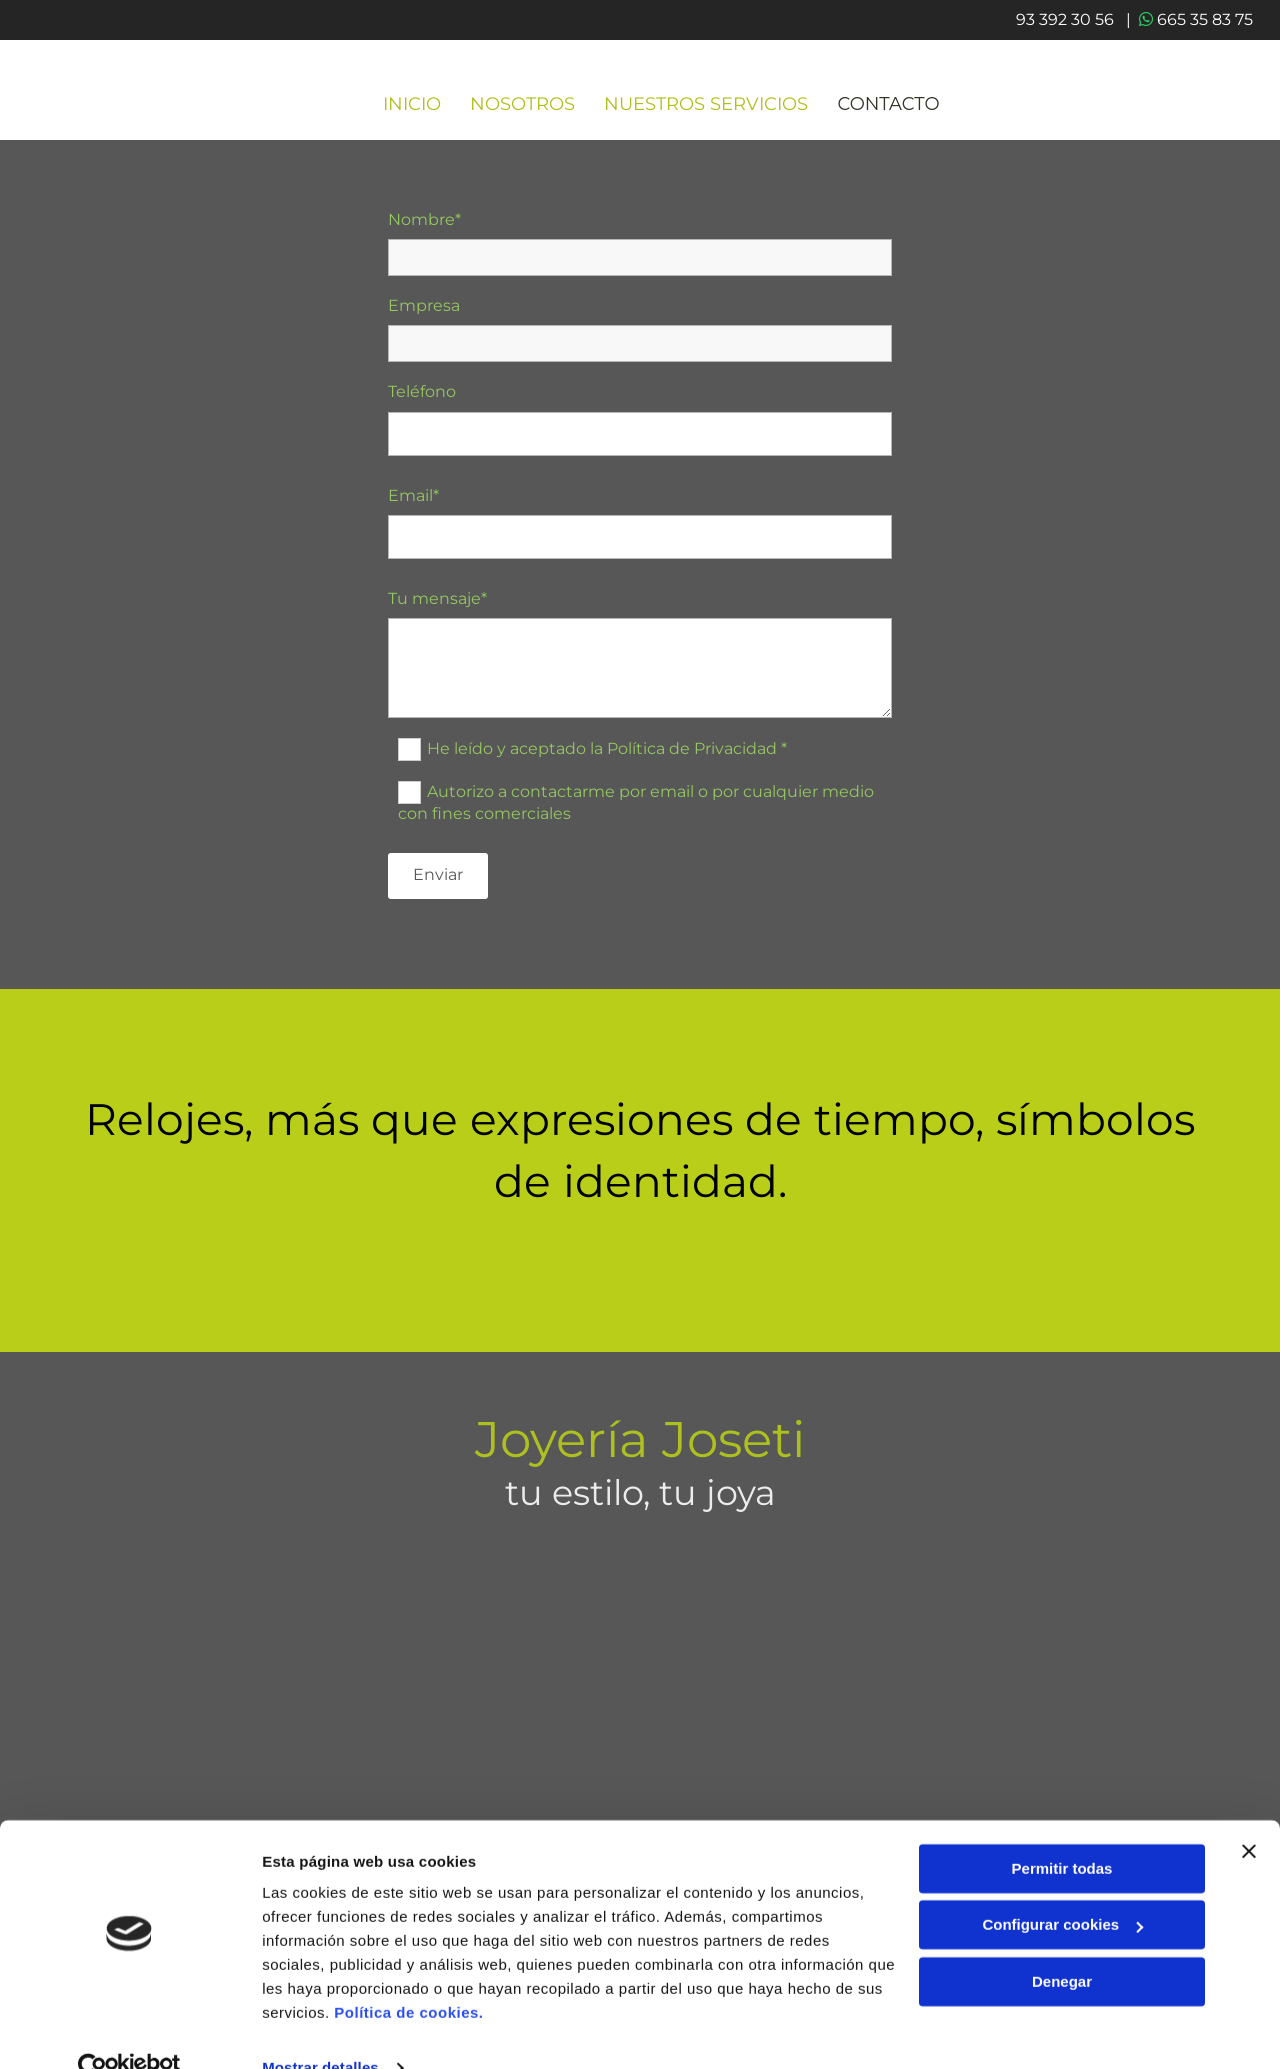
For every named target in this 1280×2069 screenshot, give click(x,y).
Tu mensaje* (437, 604)
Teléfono (422, 398)
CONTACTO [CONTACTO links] (891, 111)
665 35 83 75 (1202, 19)
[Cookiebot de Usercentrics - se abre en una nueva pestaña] (129, 2030)
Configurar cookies (1062, 1886)
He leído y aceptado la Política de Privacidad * (607, 754)
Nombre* (424, 225)
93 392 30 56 (640, 1733)
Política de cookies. (408, 1974)
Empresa (424, 311)
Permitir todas (1062, 1830)
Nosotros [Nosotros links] (523, 111)
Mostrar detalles (320, 2029)
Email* (413, 501)
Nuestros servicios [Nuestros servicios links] (708, 111)
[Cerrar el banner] (1249, 1813)
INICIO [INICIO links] (412, 111)
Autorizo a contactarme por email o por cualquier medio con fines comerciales (636, 808)
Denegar (1062, 1943)
